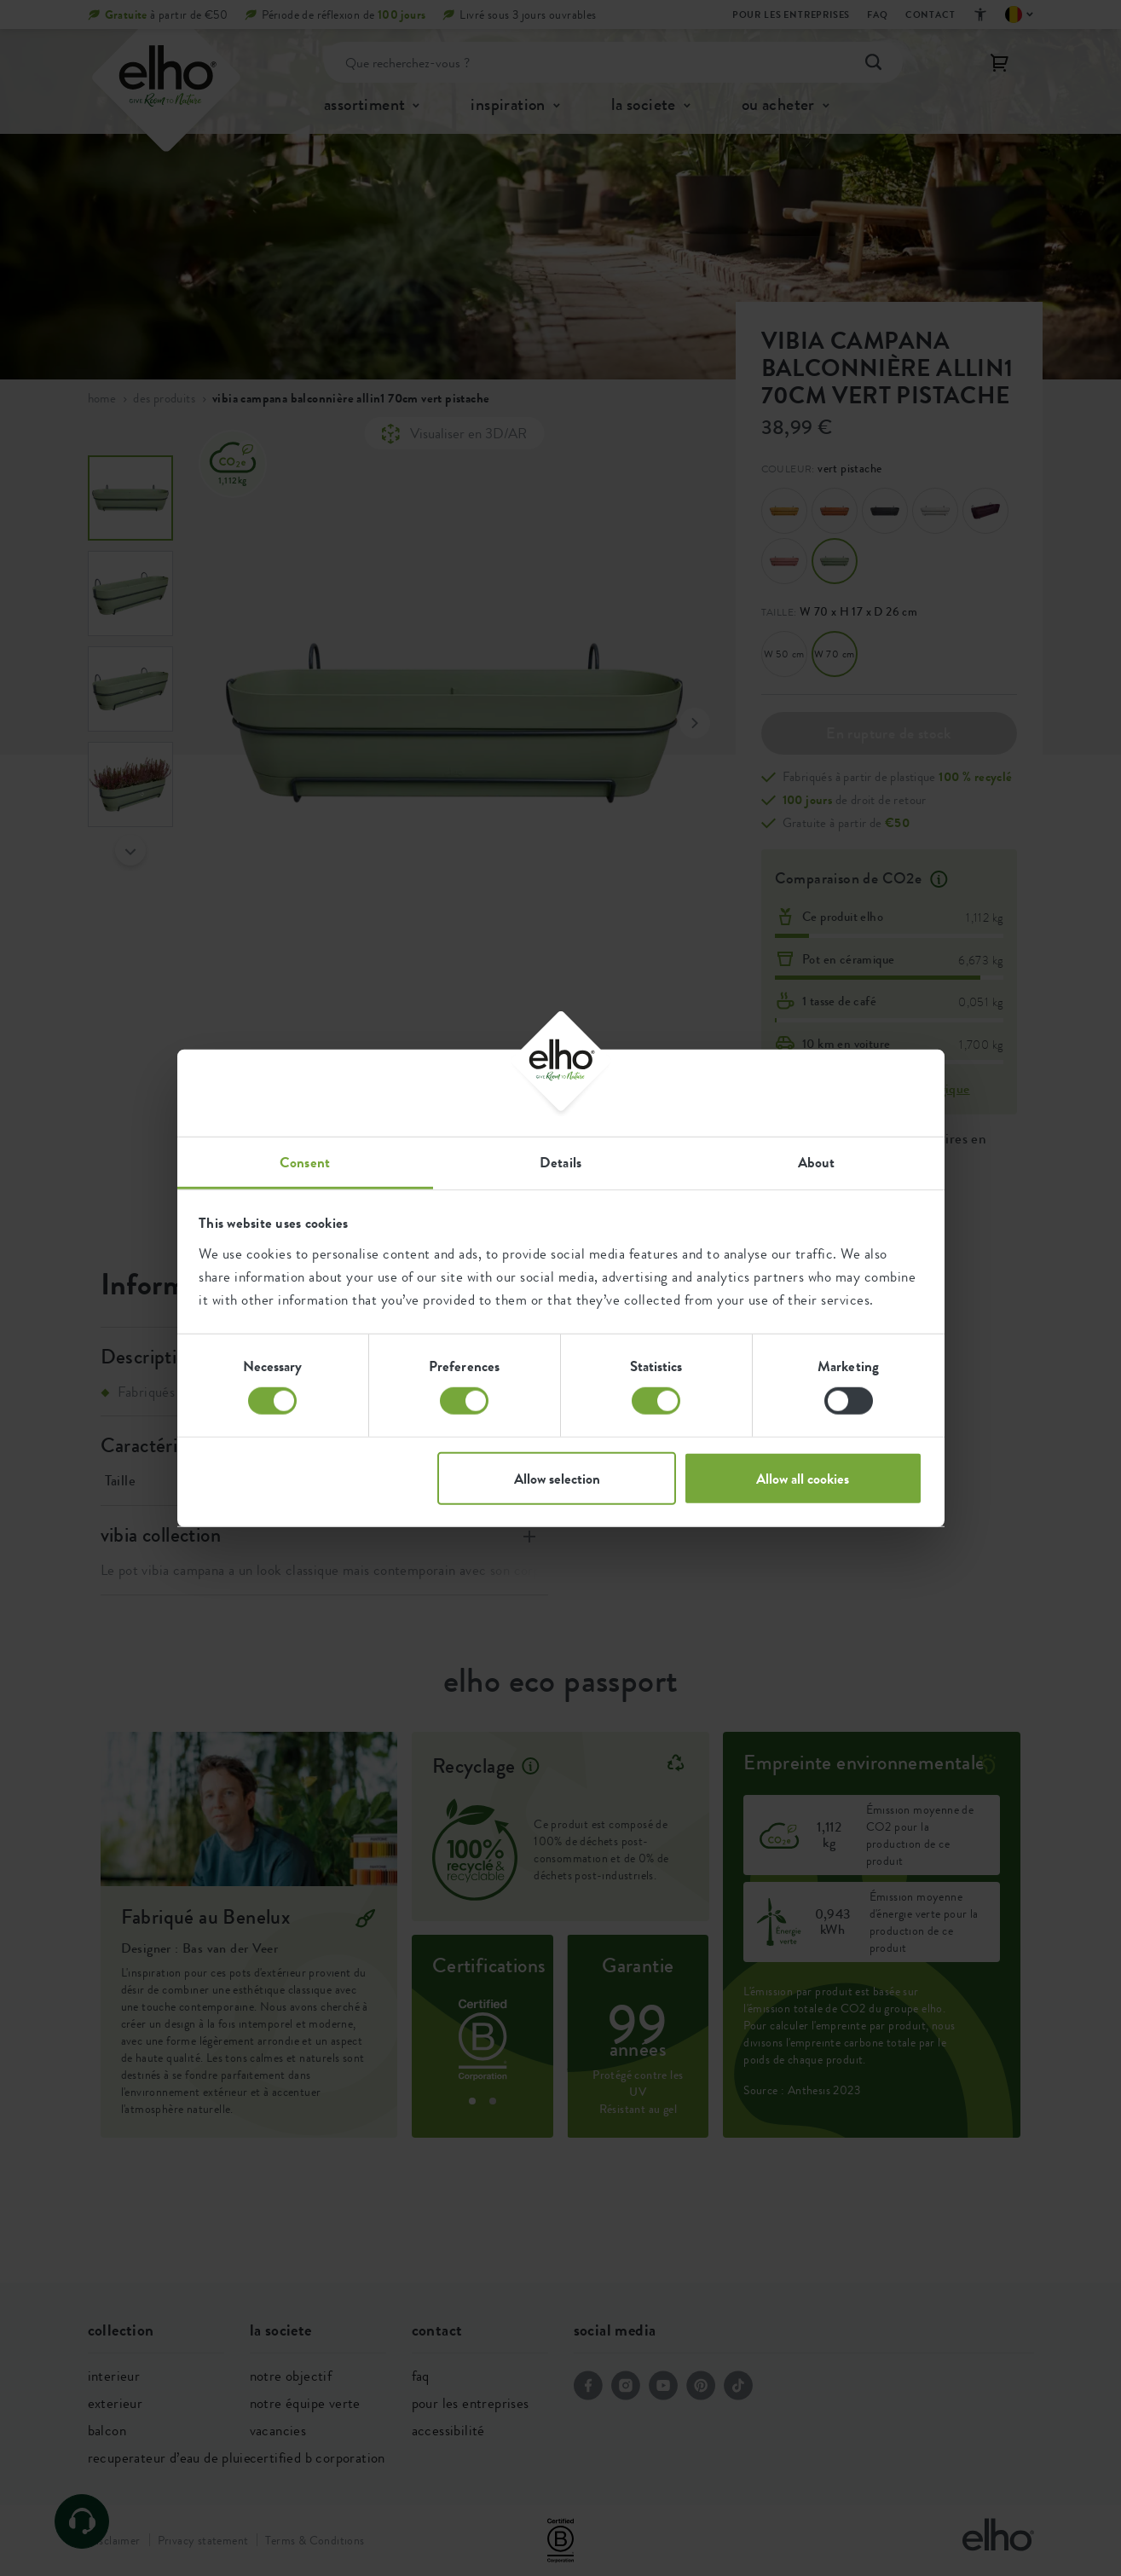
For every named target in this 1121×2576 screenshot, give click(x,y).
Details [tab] (560, 1161)
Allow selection (557, 1477)
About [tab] (816, 1161)
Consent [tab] (305, 1161)
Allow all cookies (802, 1477)
